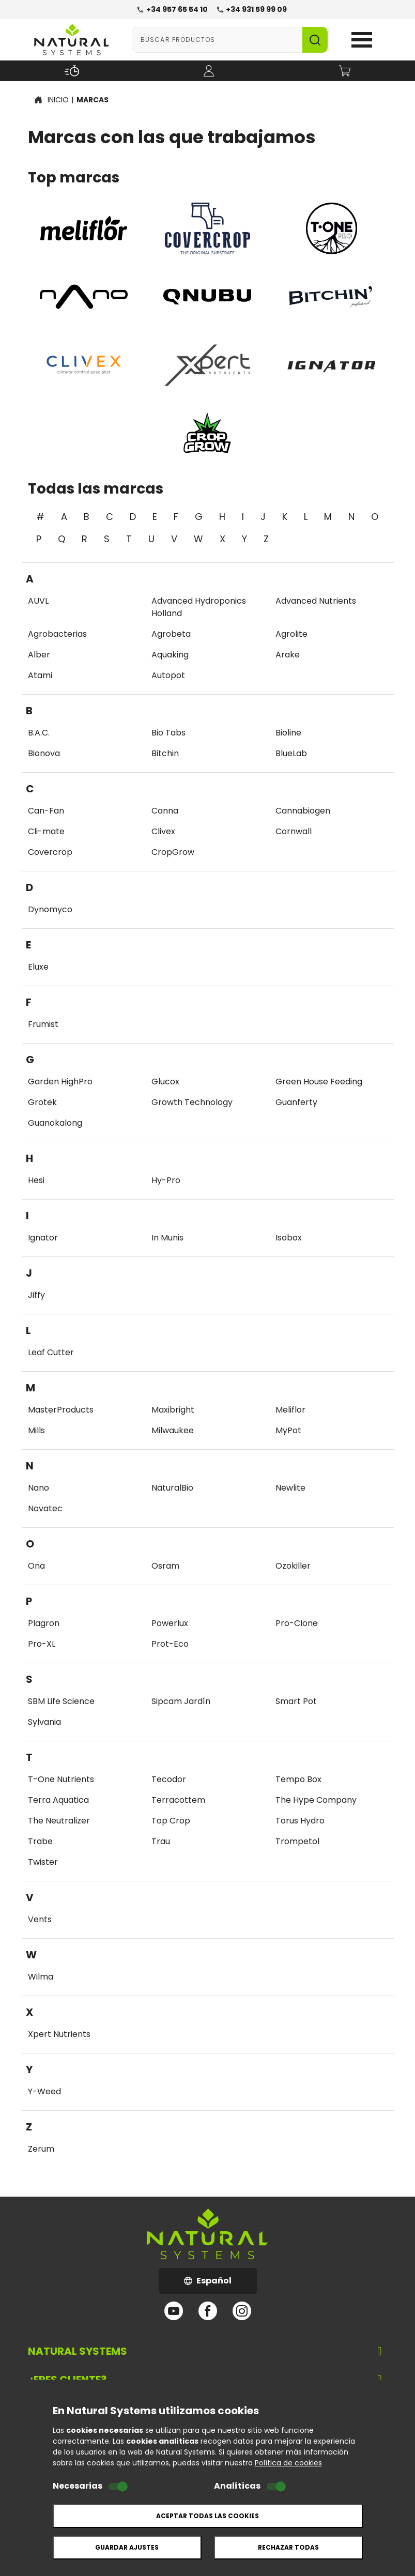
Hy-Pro (165, 1180)
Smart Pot (296, 1701)
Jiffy (36, 1295)
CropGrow (172, 852)
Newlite (290, 1488)
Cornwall (293, 831)
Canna (164, 811)
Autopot (168, 675)
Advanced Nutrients (315, 601)
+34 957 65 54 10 (172, 9)
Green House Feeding (318, 1081)
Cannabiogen (302, 811)
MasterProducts (61, 1410)
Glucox (165, 1081)
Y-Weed (44, 2091)
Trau (160, 1841)
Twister (43, 1862)
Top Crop (170, 1821)
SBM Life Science (61, 1701)
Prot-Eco (170, 1644)
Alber (39, 655)
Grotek (42, 1102)
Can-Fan (46, 811)
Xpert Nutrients (59, 2034)
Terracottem (178, 1800)
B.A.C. (39, 733)
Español (220, 2284)
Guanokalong (55, 1123)
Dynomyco (50, 909)
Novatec (45, 1508)
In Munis (167, 1238)
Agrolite (291, 634)
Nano (38, 1488)
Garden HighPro (60, 1081)
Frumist (43, 1024)
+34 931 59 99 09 (251, 9)
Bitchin (165, 753)
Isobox (288, 1238)
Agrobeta (171, 634)
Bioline (288, 733)
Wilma (40, 1977)
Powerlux (169, 1623)
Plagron (43, 1623)
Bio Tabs (168, 733)
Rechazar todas (288, 2547)
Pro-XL (41, 1644)
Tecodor (168, 1779)
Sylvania (44, 1722)
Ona (36, 1566)
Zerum (41, 2149)
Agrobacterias (57, 634)
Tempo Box (298, 1779)
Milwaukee (172, 1430)
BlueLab (291, 753)
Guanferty (296, 1102)
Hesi (36, 1180)
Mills (36, 1430)
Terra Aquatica (58, 1800)
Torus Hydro (300, 1821)
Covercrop (50, 852)
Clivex (163, 831)
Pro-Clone (296, 1623)
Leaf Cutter (51, 1352)
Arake (287, 655)
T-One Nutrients (61, 1779)
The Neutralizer (59, 1821)
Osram (165, 1566)
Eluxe (38, 967)
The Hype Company (316, 1800)
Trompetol (297, 1841)
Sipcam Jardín (180, 1701)
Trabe (40, 1841)
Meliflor (290, 1410)
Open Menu (361, 40)
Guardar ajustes (127, 2547)
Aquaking (170, 655)
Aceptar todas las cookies (207, 2515)
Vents (40, 1919)
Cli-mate (46, 831)
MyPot (288, 1430)
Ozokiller (293, 1566)
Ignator (43, 1238)
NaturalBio (172, 1488)
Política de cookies (288, 2463)
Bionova (44, 753)
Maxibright (172, 1410)
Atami (40, 675)
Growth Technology (192, 1102)
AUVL (38, 601)
